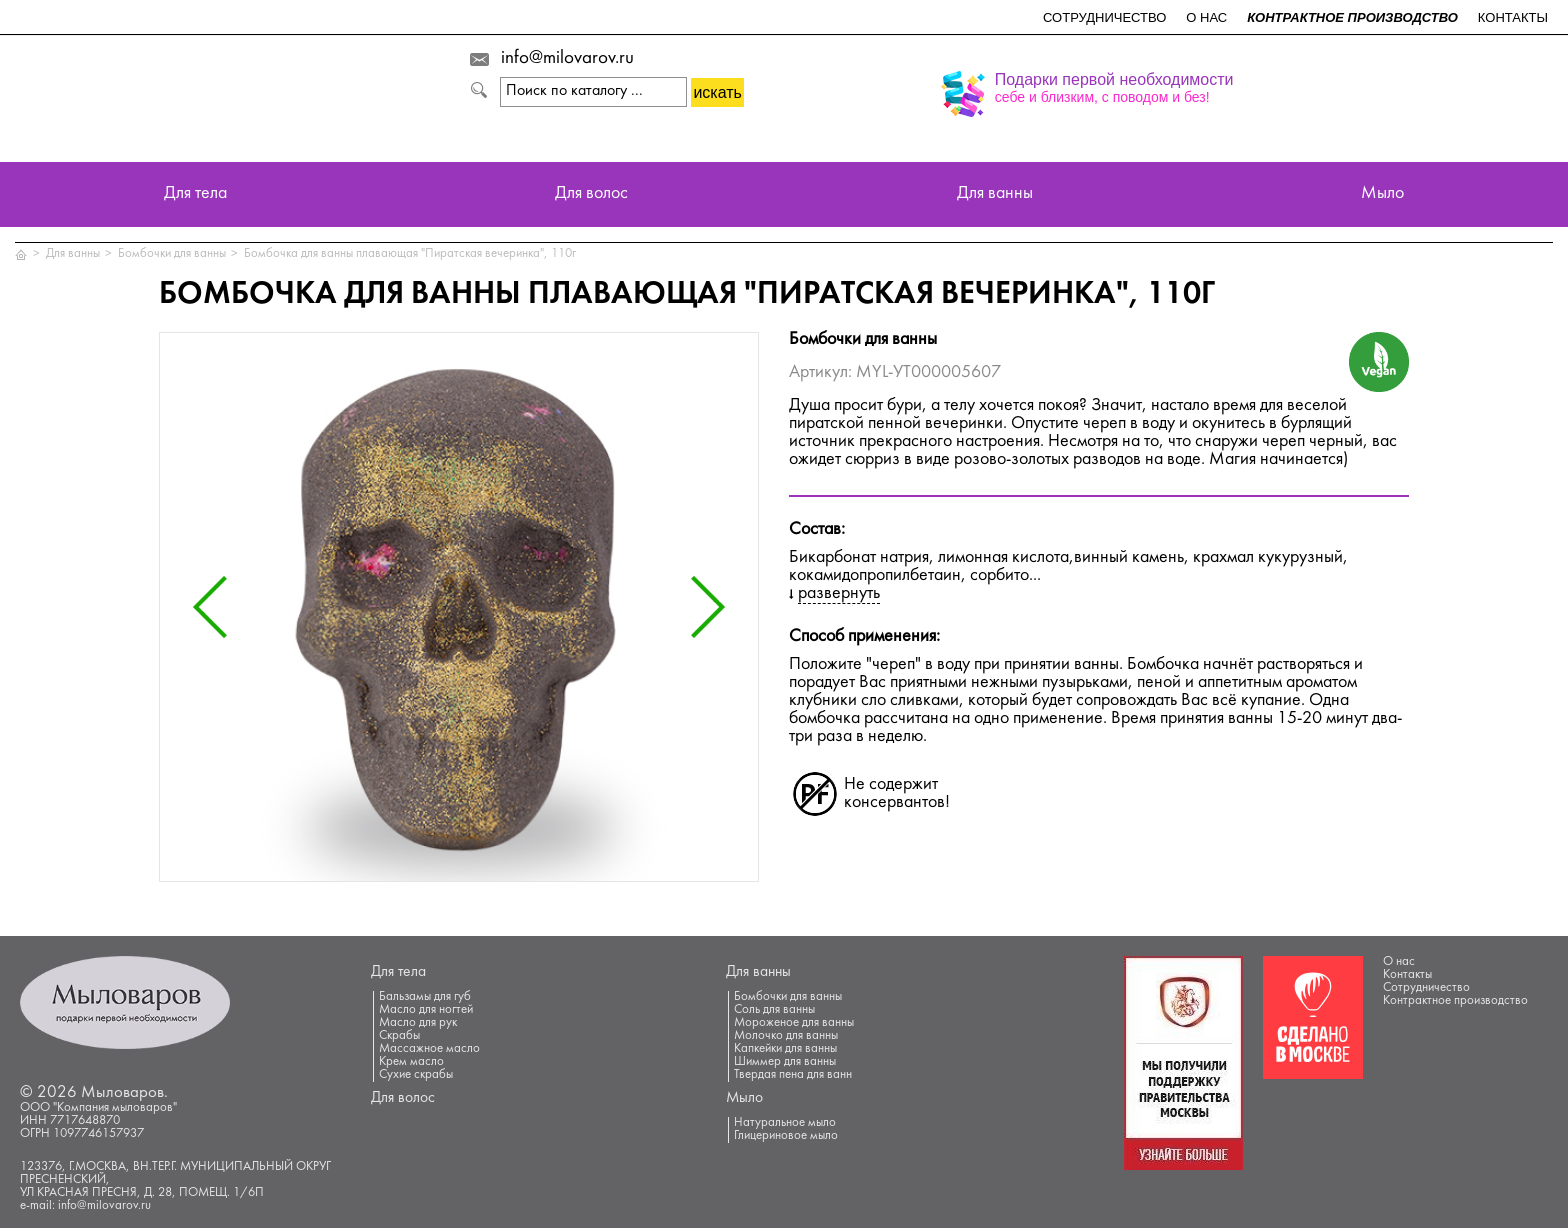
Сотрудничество (1104, 17)
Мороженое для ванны (794, 1023)
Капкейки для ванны (785, 1049)
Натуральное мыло (785, 1123)
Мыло (1382, 194)
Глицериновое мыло (786, 1136)
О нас (1206, 17)
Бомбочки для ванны (172, 254)
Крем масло (411, 1062)
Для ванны (995, 194)
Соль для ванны (774, 1010)
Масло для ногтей (426, 1010)
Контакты (1513, 17)
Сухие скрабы (416, 1075)
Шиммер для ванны (785, 1062)
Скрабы (399, 1036)
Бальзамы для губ (425, 997)
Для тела (195, 194)
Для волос (591, 194)
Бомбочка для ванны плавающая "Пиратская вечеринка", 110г (410, 254)
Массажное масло (429, 1049)
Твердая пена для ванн (793, 1075)
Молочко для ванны (786, 1036)
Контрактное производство (1352, 17)
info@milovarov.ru (567, 59)
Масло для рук (418, 1023)
